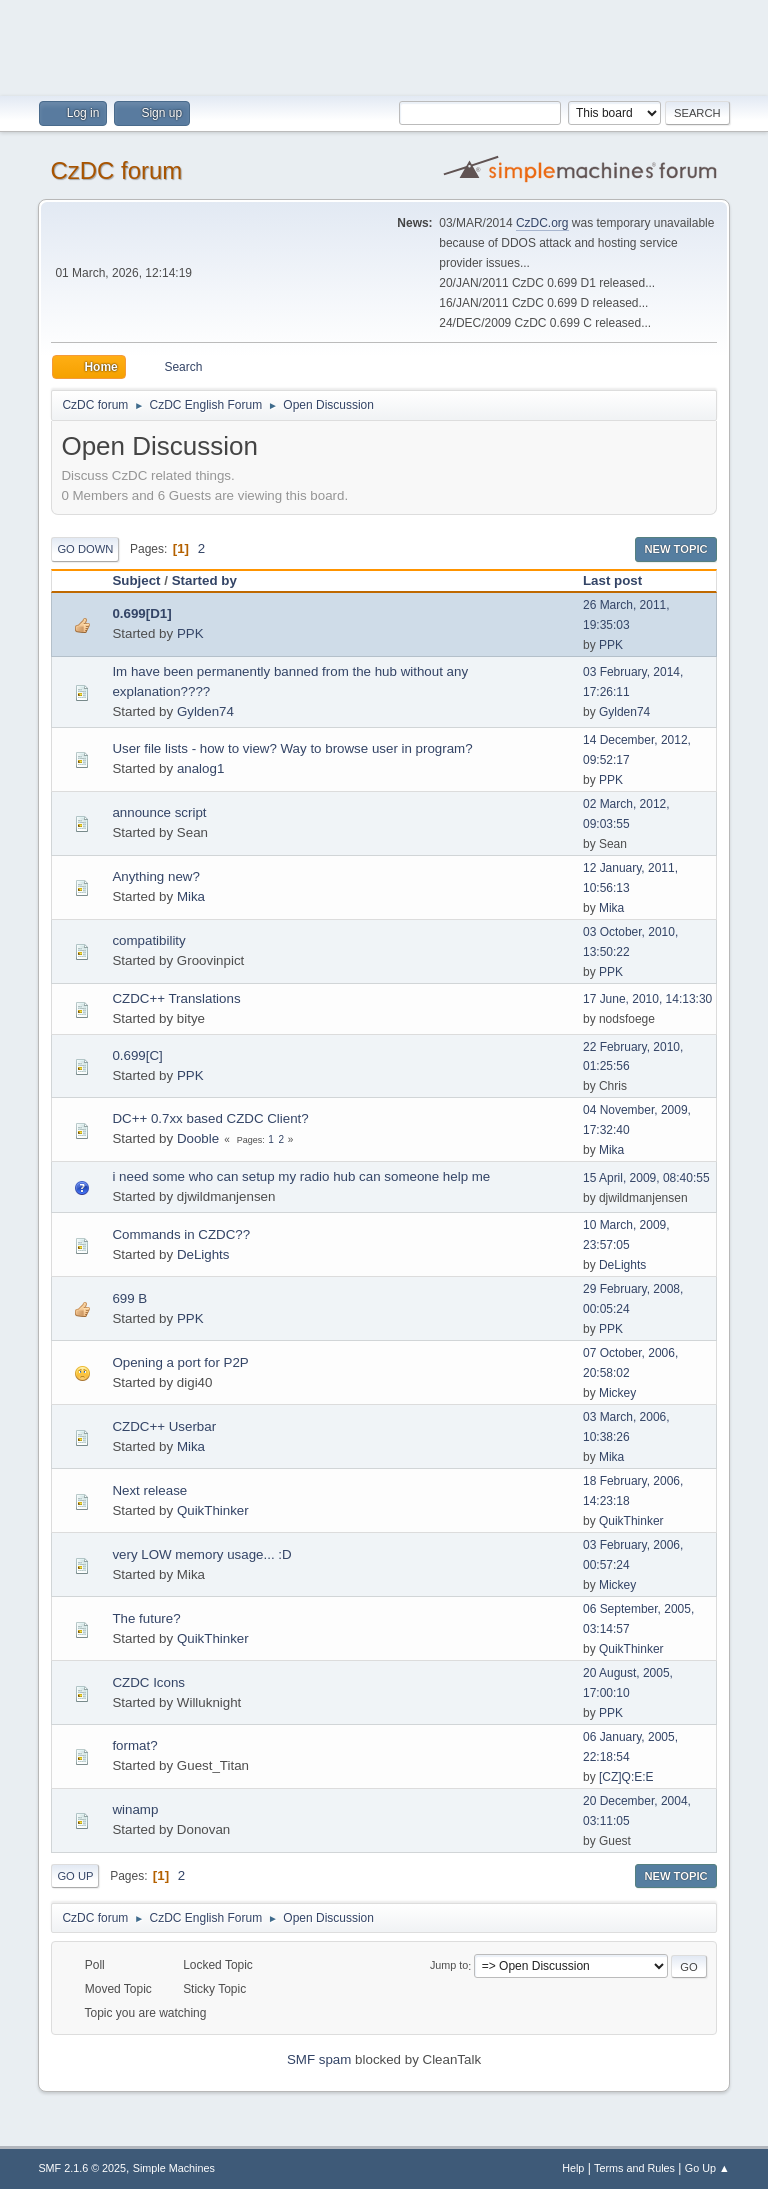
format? (134, 1745)
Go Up (75, 1876)
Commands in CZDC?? (181, 1234)
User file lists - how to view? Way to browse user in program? (292, 748)
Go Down (85, 549)
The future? (146, 1618)
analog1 (200, 768)
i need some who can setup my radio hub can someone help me (301, 1176)
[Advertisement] (384, 45)
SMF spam (319, 2059)
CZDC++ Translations (176, 998)
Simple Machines (174, 2168)
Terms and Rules (634, 2168)
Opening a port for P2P (180, 1362)
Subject (136, 580)
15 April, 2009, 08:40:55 (646, 1178)
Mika (191, 896)
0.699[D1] (141, 613)
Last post (621, 580)
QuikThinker (213, 1510)
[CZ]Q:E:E (626, 1777)
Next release (149, 1490)
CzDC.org (542, 223)
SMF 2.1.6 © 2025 (82, 2168)
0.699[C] (137, 1055)
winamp (135, 1809)
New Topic (675, 549)
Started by (204, 580)
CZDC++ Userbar (164, 1426)
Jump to (449, 1966)
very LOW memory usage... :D (201, 1554)
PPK (190, 633)
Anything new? (155, 876)
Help (573, 2168)
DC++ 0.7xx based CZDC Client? (210, 1118)
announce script (159, 812)
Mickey (617, 1393)
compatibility (148, 940)
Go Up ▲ (707, 2168)
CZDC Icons (148, 1682)
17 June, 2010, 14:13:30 (647, 999)
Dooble (198, 1138)
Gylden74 (205, 711)
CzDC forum (116, 170)
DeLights (203, 1254)
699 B (129, 1298)
